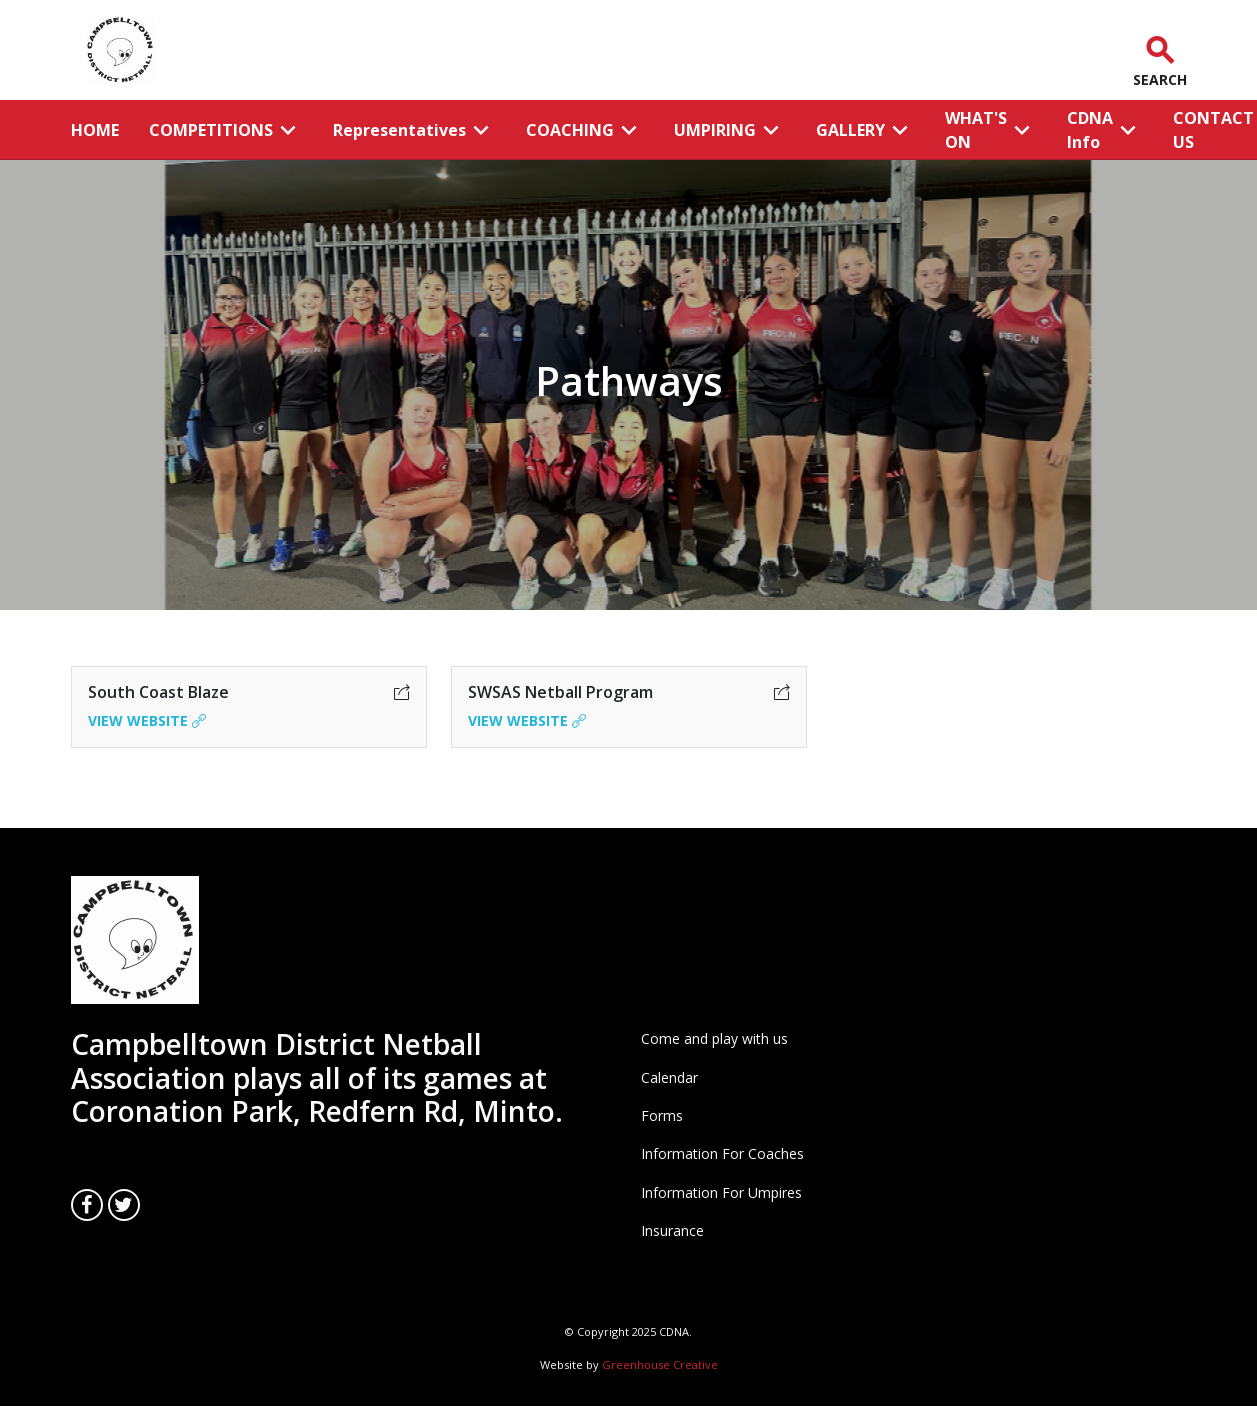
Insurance (672, 1230)
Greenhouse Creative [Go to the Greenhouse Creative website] (660, 1364)
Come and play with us (714, 1038)
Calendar (669, 1077)
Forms (662, 1115)
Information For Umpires (721, 1192)
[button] (1155, 50)
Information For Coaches (722, 1153)
